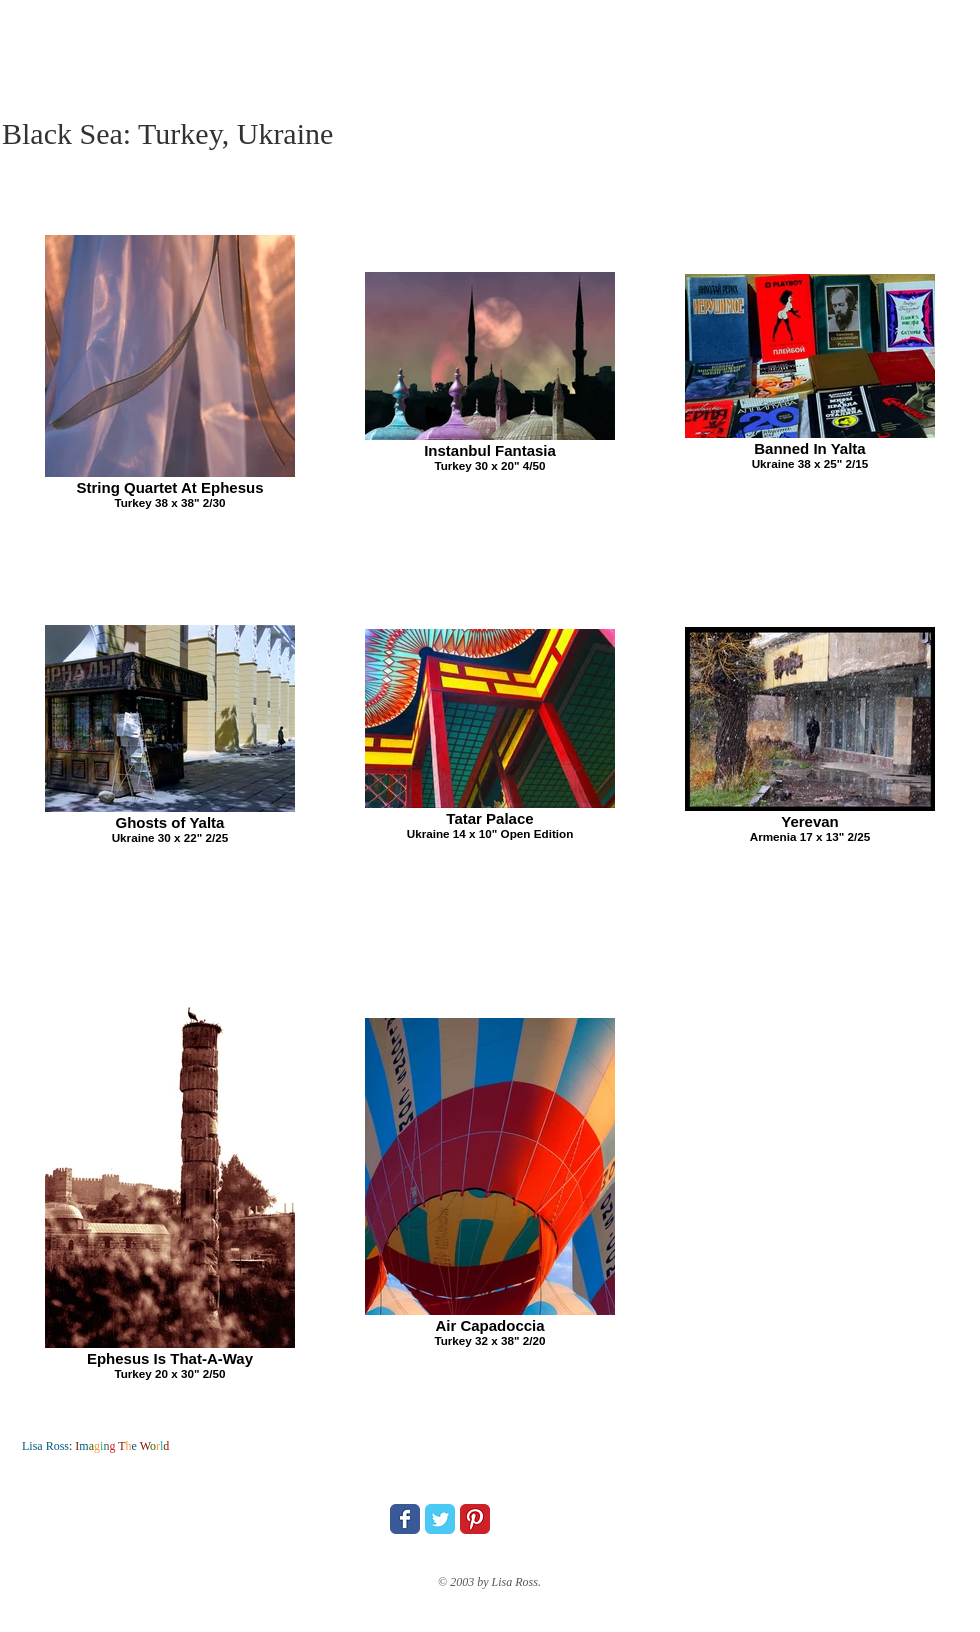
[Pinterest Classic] (475, 1519)
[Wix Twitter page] (440, 1519)
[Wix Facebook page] (405, 1519)
